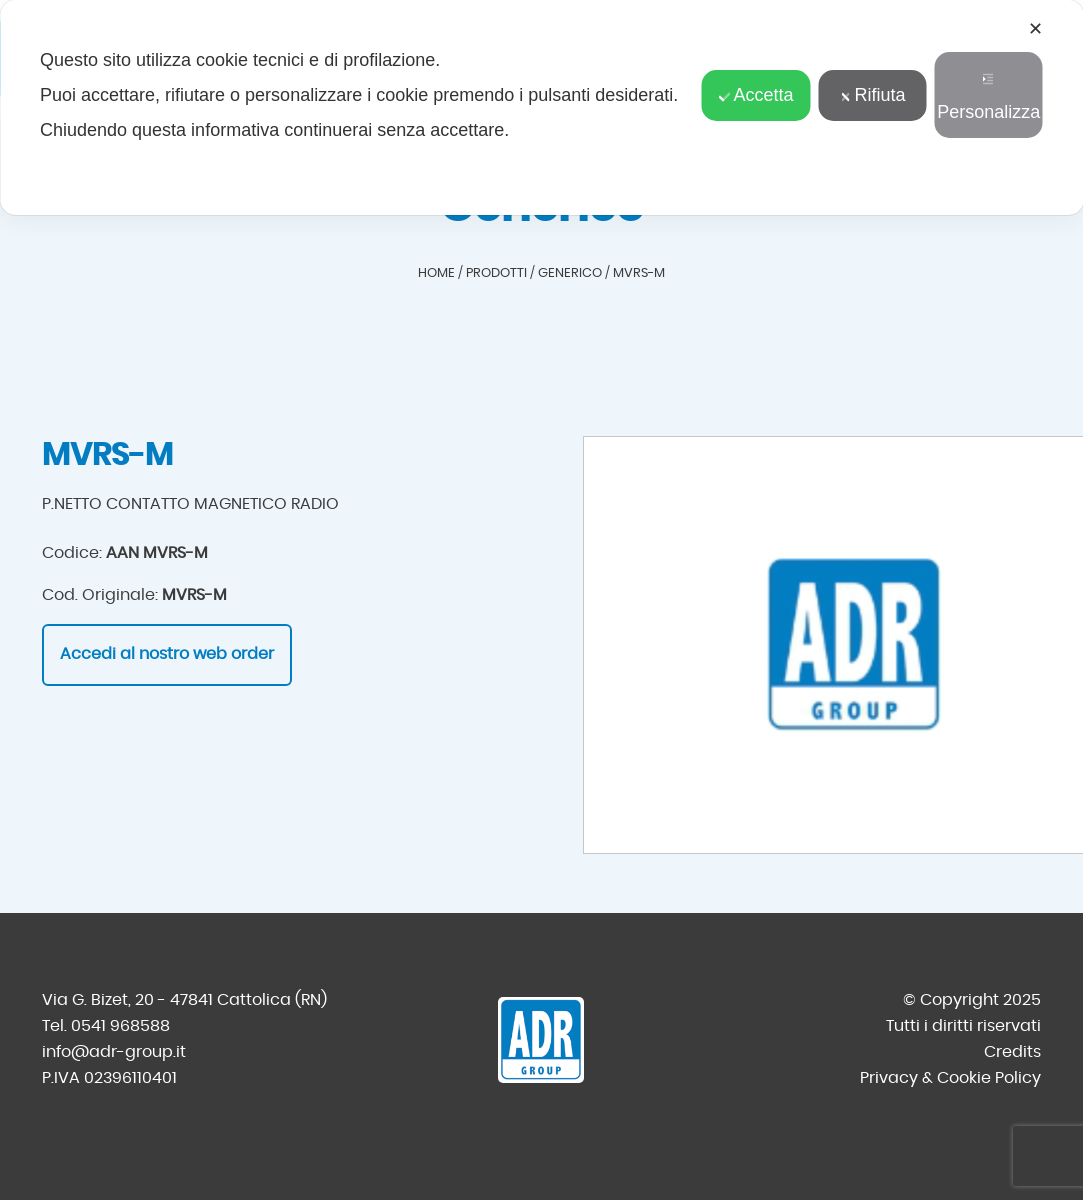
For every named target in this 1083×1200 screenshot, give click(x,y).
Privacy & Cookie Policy (950, 1078)
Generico (570, 273)
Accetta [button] (756, 95)
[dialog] (541, 107)
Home (436, 273)
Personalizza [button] (988, 97)
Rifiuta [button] (872, 95)
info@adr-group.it (114, 1052)
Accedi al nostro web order (167, 654)
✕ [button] (1035, 29)
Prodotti (496, 273)
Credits (1012, 1052)
